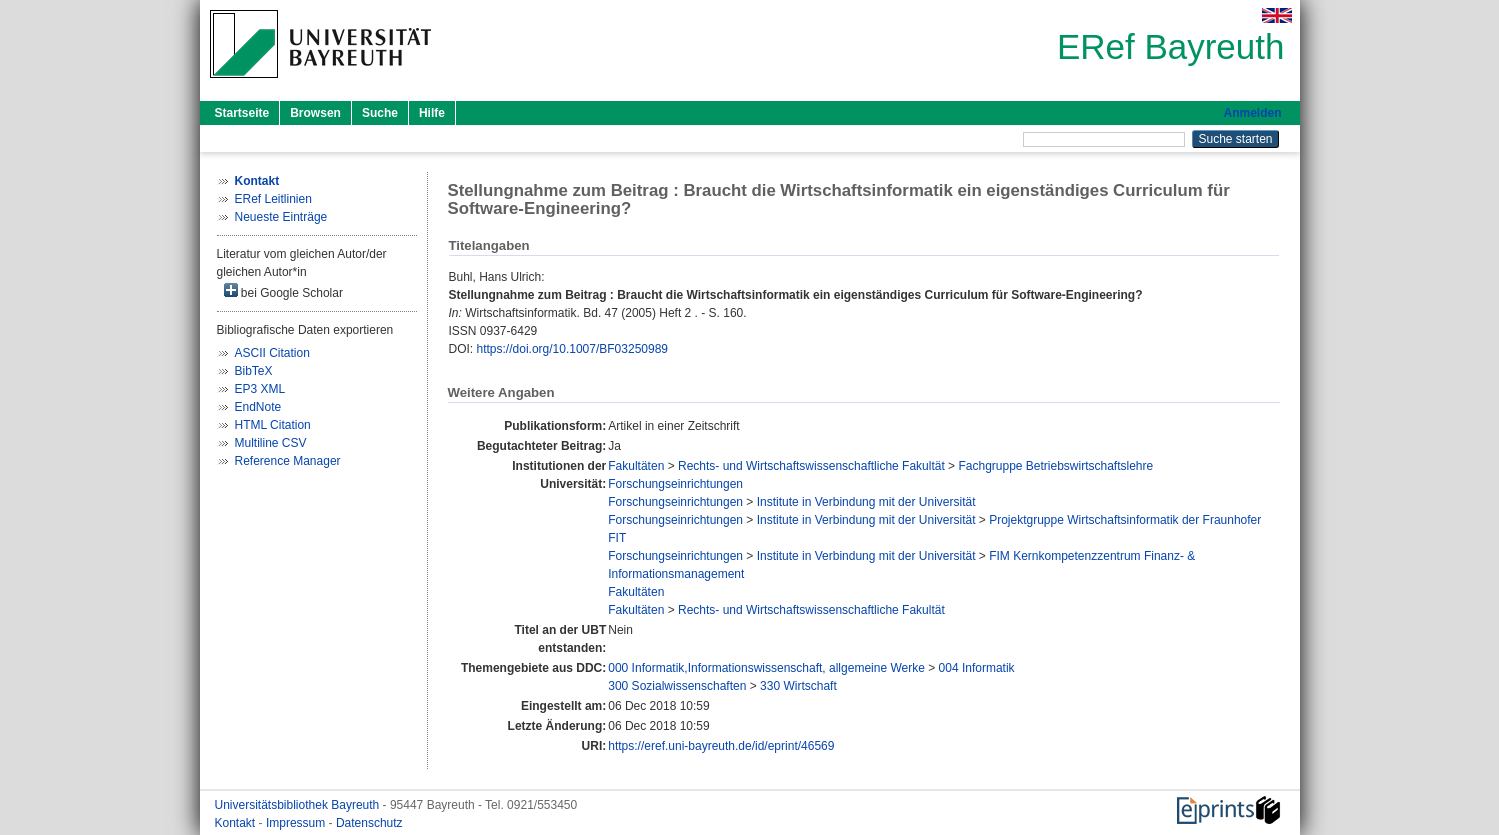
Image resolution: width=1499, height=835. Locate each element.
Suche (380, 113)
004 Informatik (977, 668)
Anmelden (1252, 113)
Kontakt (237, 823)
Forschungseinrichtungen (675, 484)
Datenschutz (369, 823)
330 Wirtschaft (798, 686)
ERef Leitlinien (273, 199)
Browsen (315, 113)
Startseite (242, 113)
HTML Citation (273, 425)
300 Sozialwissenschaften (677, 686)
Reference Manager (288, 461)
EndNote (258, 407)
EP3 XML (260, 389)
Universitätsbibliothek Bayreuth (299, 805)
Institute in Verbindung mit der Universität (866, 502)
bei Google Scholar (283, 291)
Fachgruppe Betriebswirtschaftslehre (1055, 466)
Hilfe (432, 113)
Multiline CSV (271, 443)
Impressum (297, 823)
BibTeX (254, 371)
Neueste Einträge (281, 217)
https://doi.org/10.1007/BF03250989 (572, 349)
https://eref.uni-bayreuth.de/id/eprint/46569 (721, 746)
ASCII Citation (272, 353)
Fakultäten (636, 466)
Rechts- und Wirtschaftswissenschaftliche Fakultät (811, 466)
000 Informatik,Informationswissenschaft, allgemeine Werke (766, 668)
